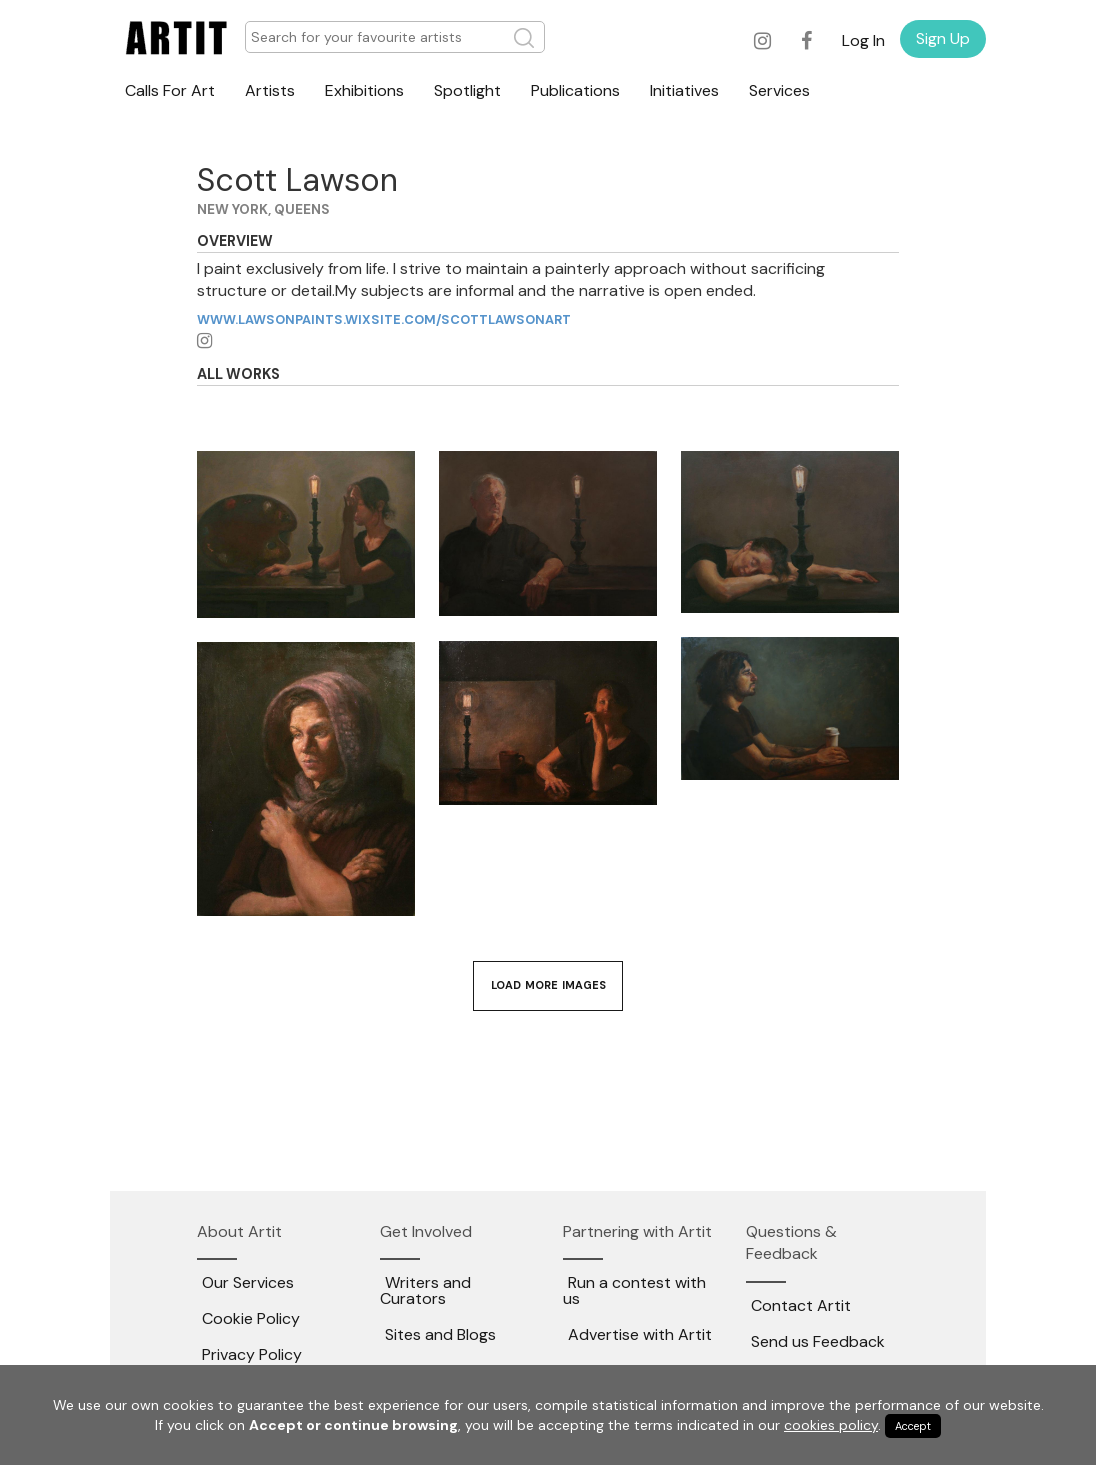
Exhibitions (364, 90)
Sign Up (943, 38)
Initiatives (684, 90)
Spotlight (467, 90)
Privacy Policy (252, 1354)
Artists (270, 90)
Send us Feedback (818, 1341)
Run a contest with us (634, 1290)
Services (779, 90)
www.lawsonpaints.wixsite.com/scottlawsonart (384, 319)
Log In (863, 40)
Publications (575, 90)
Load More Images (548, 985)
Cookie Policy (251, 1318)
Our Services (248, 1282)
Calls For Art (170, 90)
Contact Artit (801, 1305)
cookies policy (831, 1425)
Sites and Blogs (440, 1334)
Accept (913, 1426)
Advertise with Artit (640, 1334)
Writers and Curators (425, 1290)
